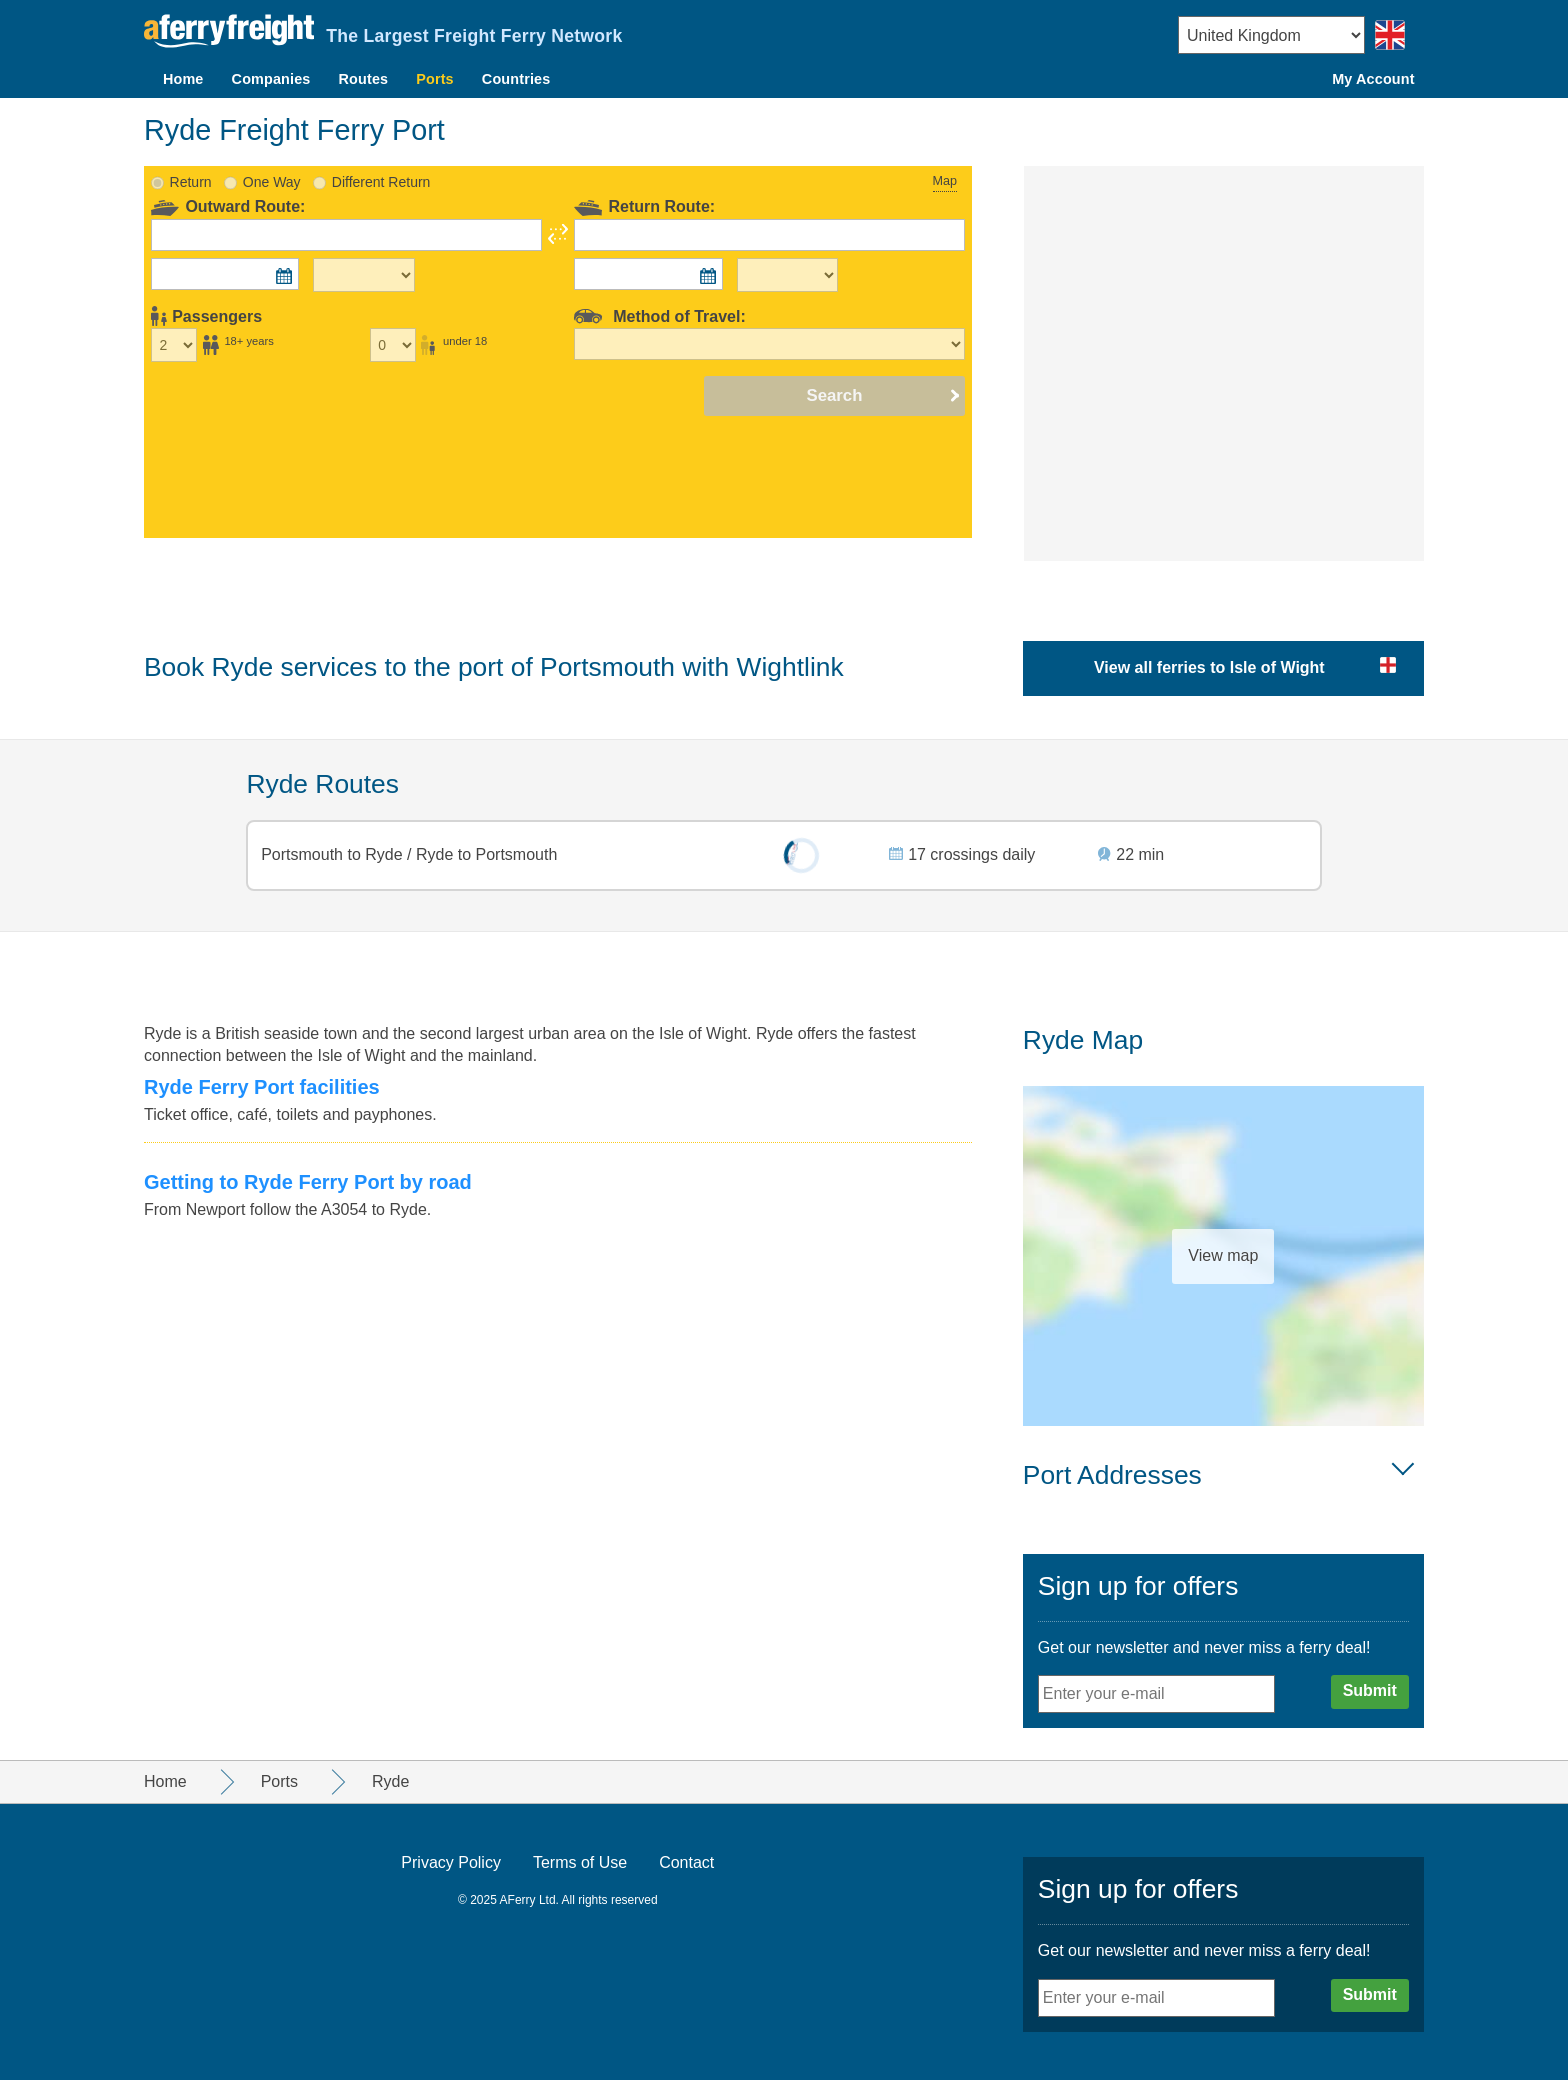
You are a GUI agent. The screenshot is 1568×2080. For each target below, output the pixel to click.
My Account (1373, 79)
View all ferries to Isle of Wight (1209, 667)
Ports (435, 79)
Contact (686, 1862)
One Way (272, 182)
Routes (364, 79)
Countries (516, 79)
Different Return (381, 182)
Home (183, 79)
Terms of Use (580, 1862)
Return (191, 182)
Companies (271, 79)
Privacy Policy (451, 1862)
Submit (1370, 1690)
